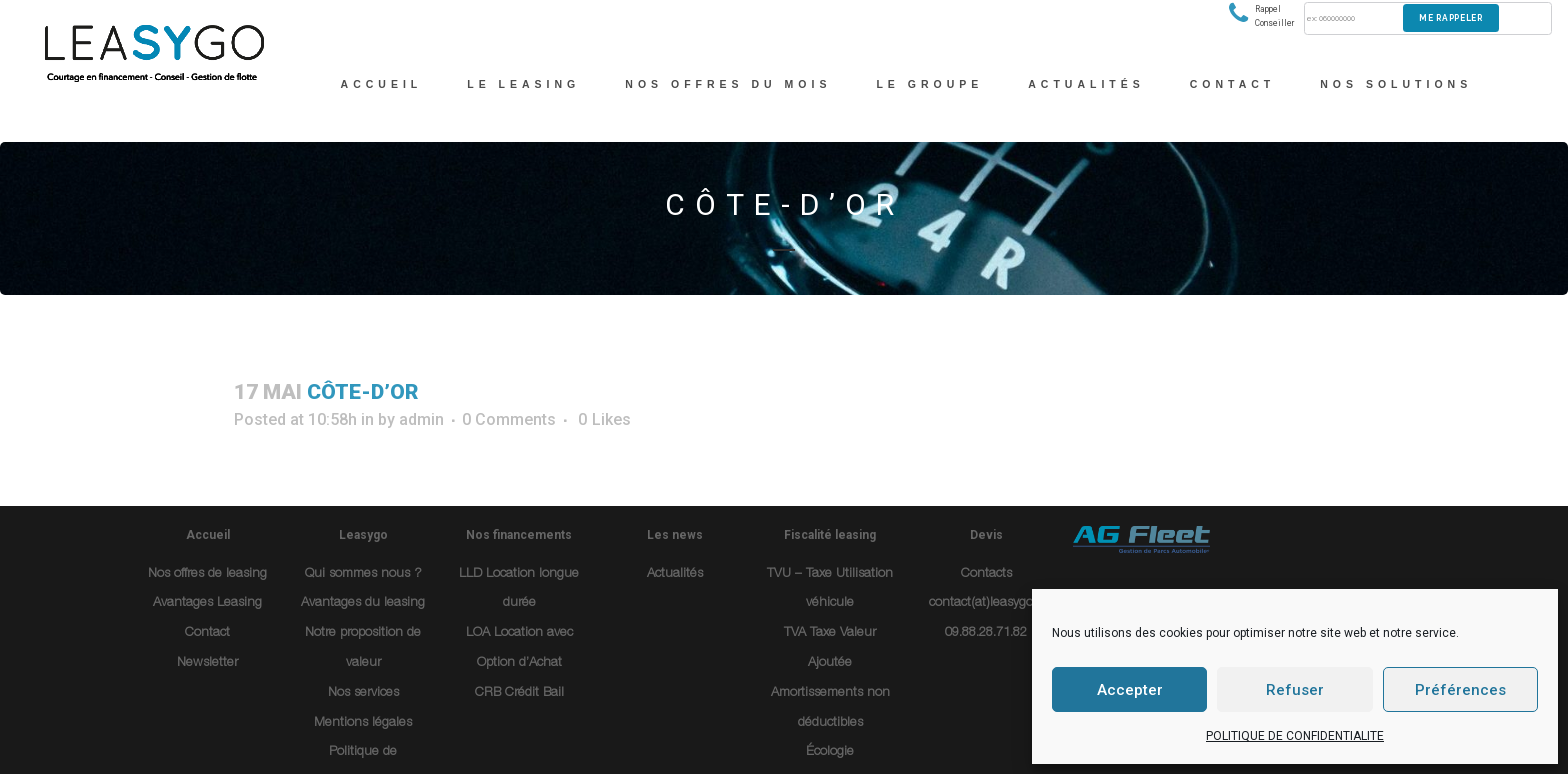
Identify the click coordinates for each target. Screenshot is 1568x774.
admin (421, 419)
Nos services (363, 693)
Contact (207, 633)
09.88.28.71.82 (986, 633)
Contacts (986, 574)
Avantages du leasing (363, 603)
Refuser (1295, 690)
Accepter (1130, 690)
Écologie (830, 752)
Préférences (1460, 690)
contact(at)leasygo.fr (986, 603)
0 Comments (509, 419)
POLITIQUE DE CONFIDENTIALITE (1295, 736)
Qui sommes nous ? (363, 574)
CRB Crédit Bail (519, 693)
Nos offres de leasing (207, 574)
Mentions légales (363, 723)
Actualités (675, 574)
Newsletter (207, 663)
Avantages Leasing (207, 603)
